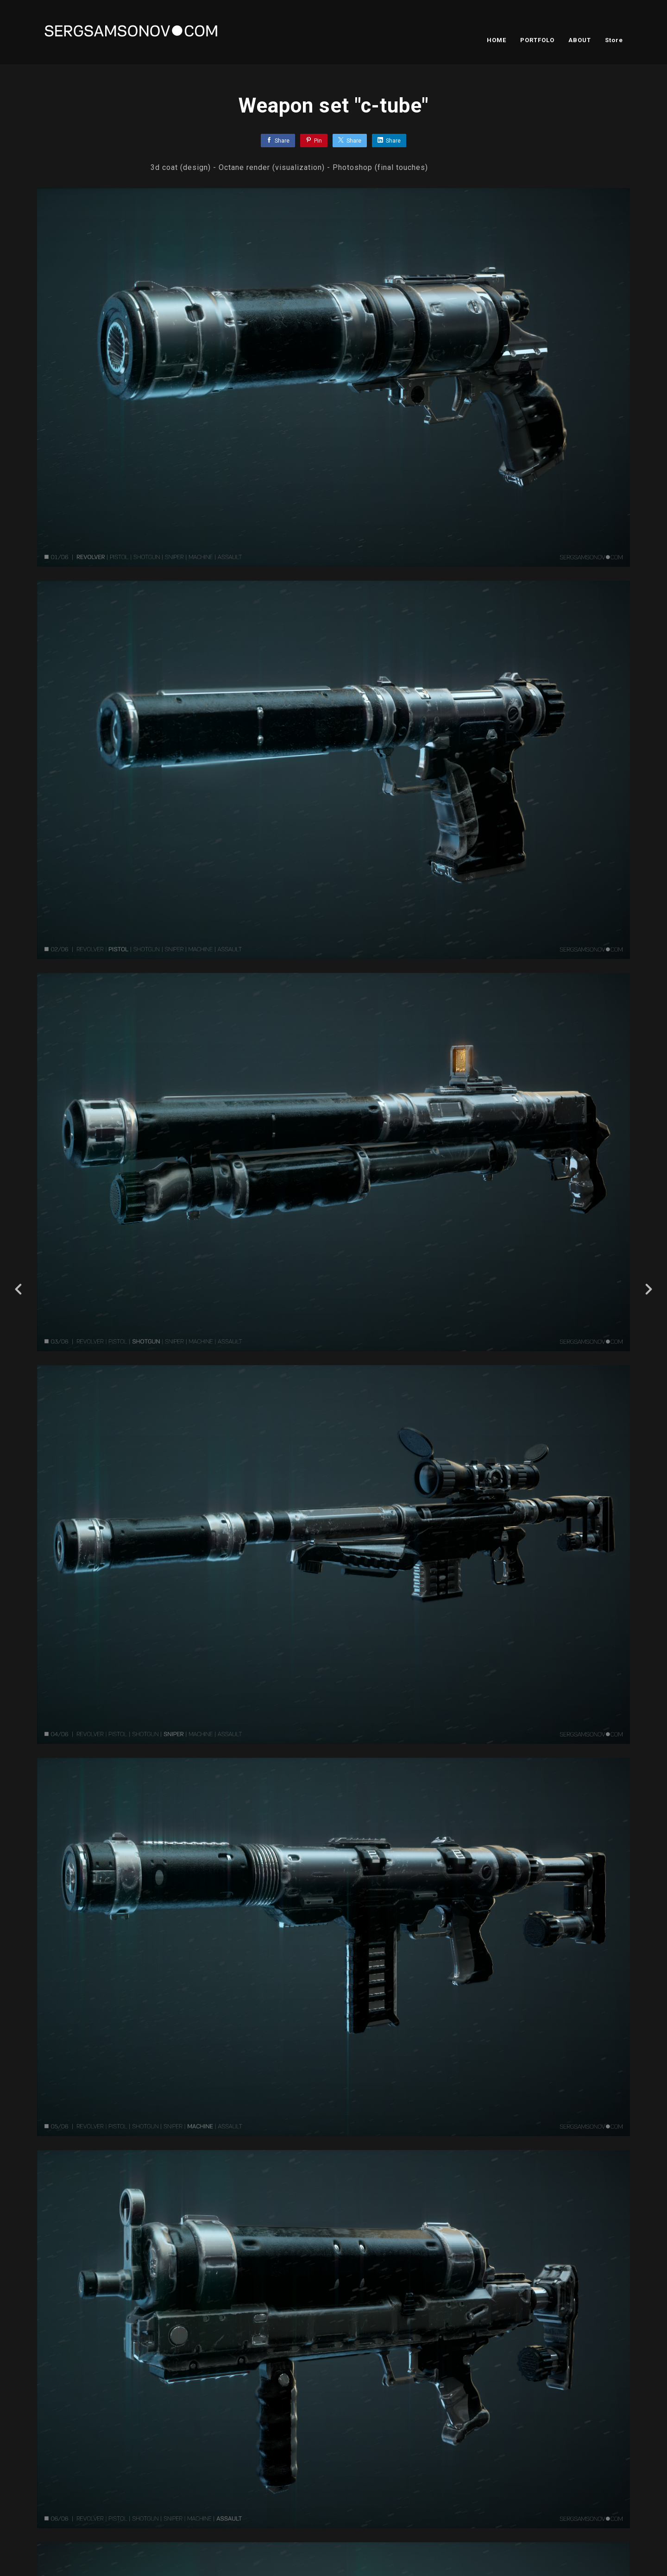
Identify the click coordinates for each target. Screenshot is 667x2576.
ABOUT (579, 40)
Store (614, 40)
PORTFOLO (537, 40)
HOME (496, 40)
